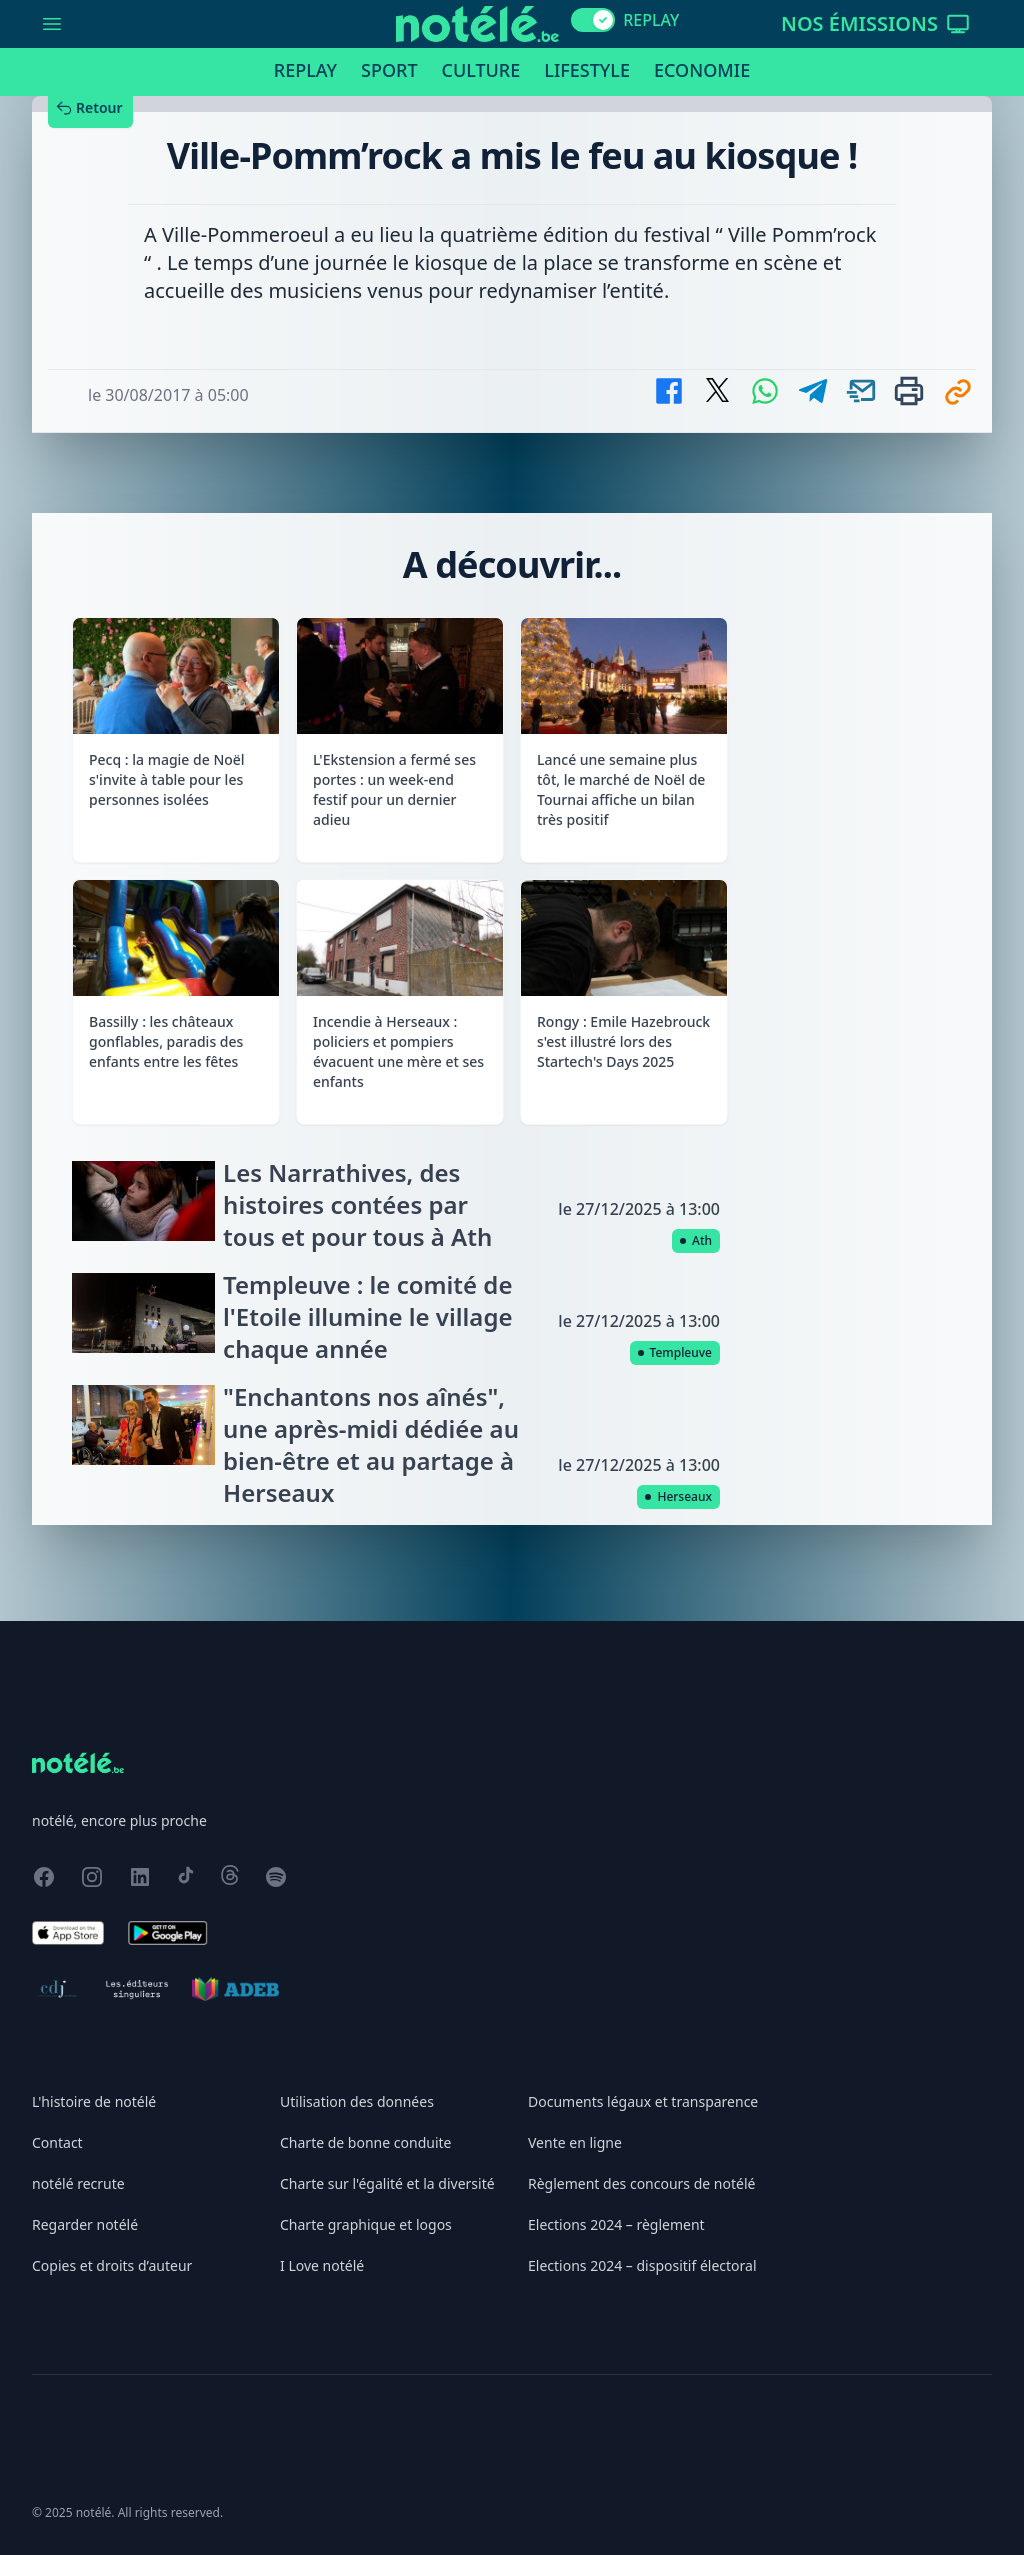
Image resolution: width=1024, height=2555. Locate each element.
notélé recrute (78, 2183)
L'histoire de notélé (94, 2101)
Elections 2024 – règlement (616, 2224)
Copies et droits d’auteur (112, 2265)
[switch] (593, 20)
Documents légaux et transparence (643, 2101)
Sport (389, 70)
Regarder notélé (85, 2224)
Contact (57, 2142)
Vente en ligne (575, 2142)
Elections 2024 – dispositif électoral (642, 2265)
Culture (481, 70)
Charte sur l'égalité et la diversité (387, 2183)
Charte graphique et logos (366, 2224)
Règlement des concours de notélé (641, 2183)
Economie (702, 70)
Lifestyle (587, 70)
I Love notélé (322, 2265)
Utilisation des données (357, 2101)
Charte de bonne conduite (365, 2142)
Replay (305, 70)
